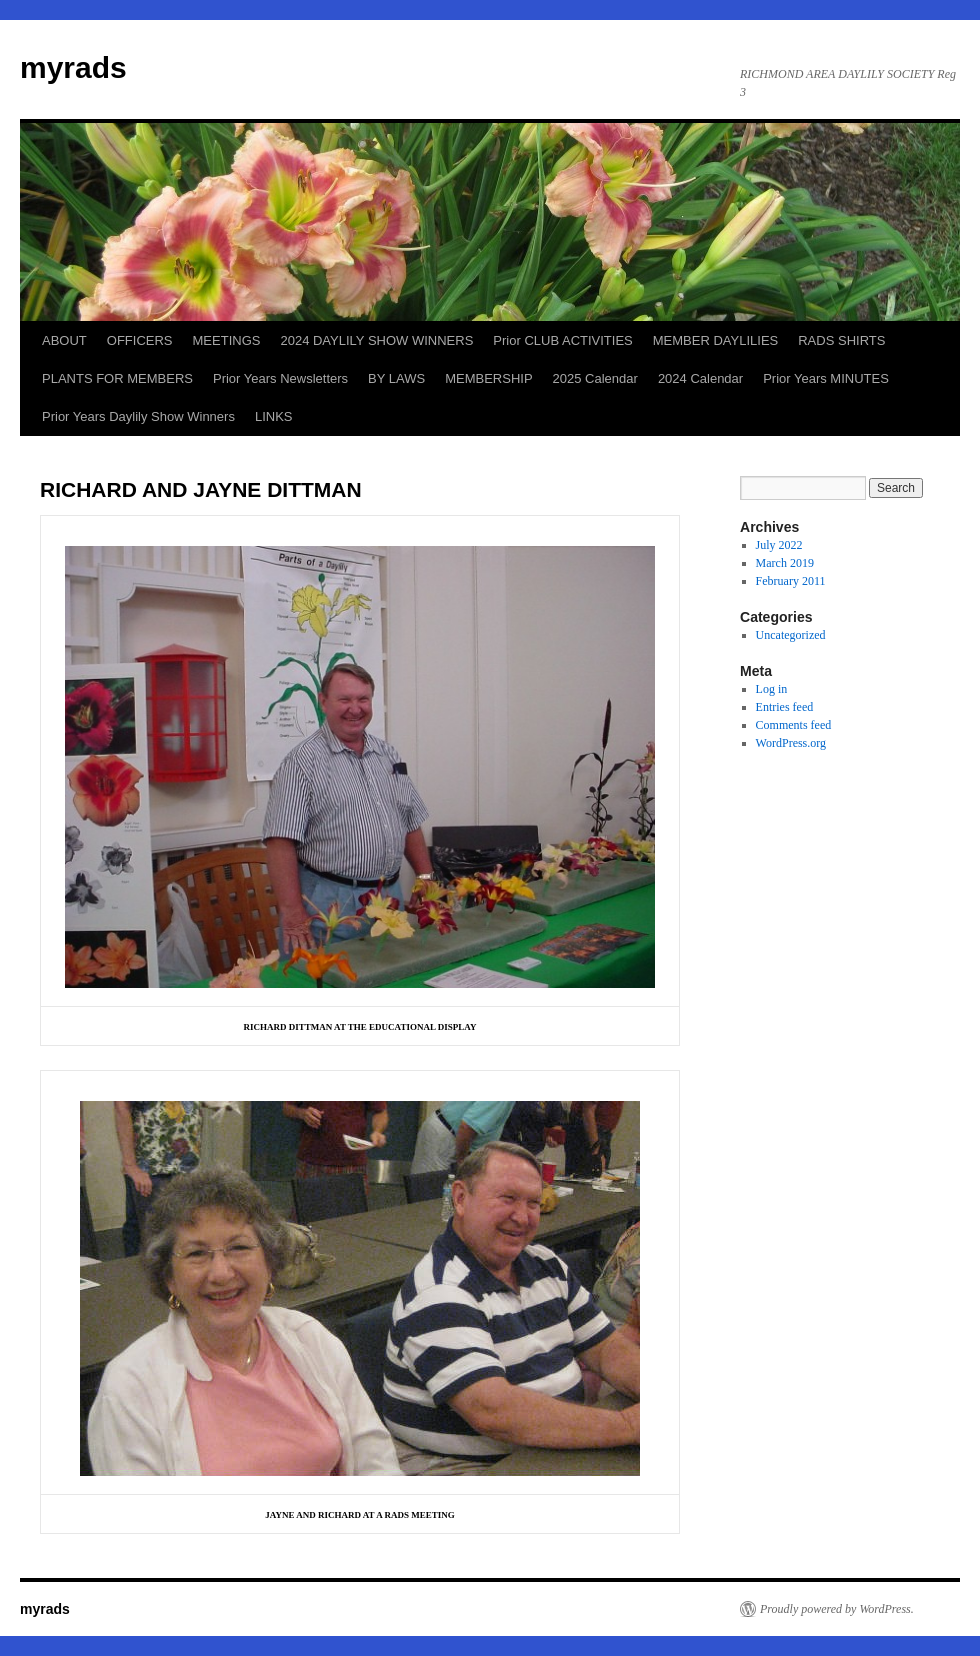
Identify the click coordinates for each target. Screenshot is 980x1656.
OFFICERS (140, 340)
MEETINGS (227, 340)
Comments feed (794, 725)
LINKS (274, 416)
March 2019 (785, 563)
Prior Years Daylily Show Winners (138, 416)
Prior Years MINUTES (826, 378)
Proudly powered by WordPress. (837, 1609)
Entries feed (785, 707)
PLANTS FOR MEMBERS (117, 378)
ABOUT (64, 340)
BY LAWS (396, 378)
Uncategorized (791, 635)
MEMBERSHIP (488, 378)
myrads (73, 67)
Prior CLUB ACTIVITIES (562, 340)
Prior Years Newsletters (280, 378)
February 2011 (791, 581)
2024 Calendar (700, 378)
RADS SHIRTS (841, 340)
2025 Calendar (595, 378)
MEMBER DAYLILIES (715, 340)
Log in (772, 689)
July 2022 (779, 545)
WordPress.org (791, 743)
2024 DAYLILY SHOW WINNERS (376, 340)
